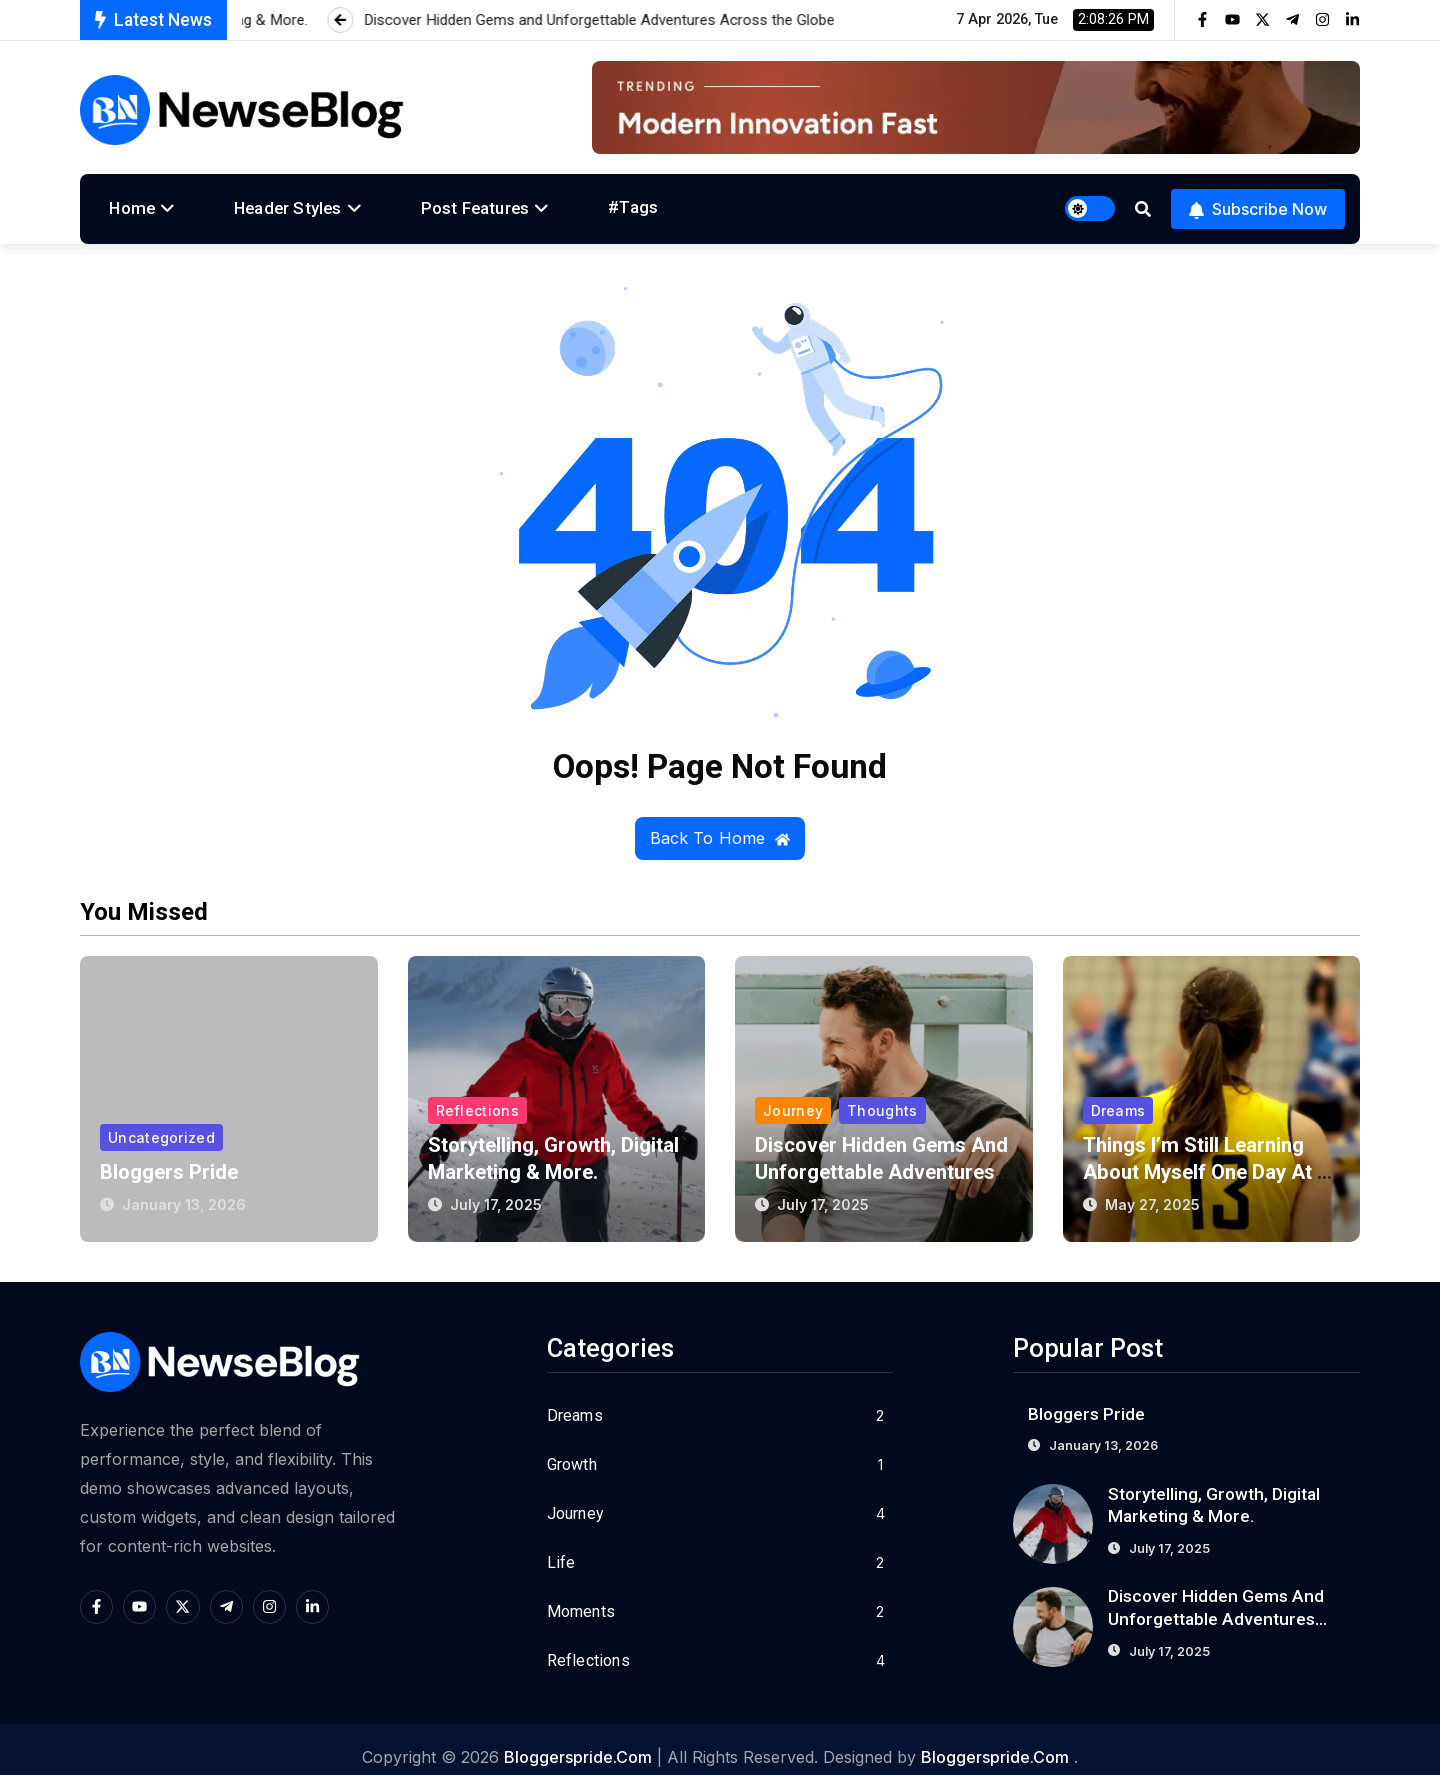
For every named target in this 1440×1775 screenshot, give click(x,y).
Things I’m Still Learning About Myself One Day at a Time (1211, 1156)
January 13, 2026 (184, 1188)
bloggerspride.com (578, 1741)
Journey (793, 1092)
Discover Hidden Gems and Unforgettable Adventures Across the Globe (1216, 1605)
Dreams (1119, 1092)
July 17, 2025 (496, 1188)
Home (123, 204)
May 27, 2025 (1153, 1188)
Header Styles (260, 204)
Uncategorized (163, 1119)
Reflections (478, 1092)
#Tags (568, 203)
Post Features (428, 204)
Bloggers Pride (170, 1156)
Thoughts (883, 1092)
